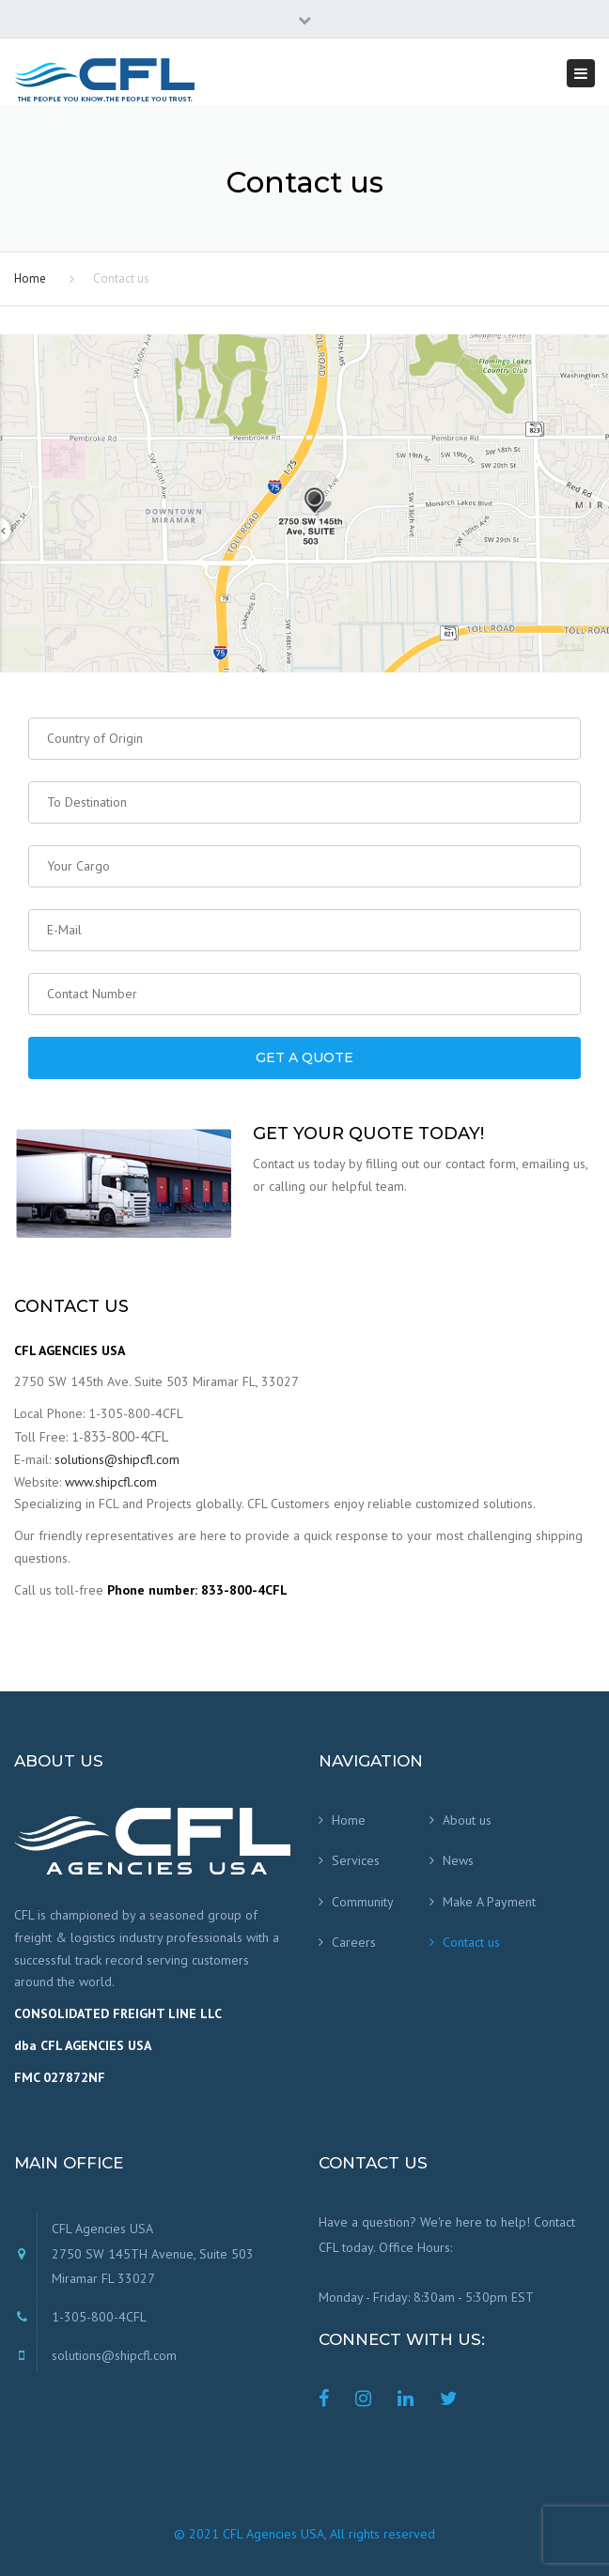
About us (467, 1820)
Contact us (471, 1942)
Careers (354, 1942)
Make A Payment (489, 1901)
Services (356, 1860)
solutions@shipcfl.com (117, 1459)
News (458, 1860)
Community (363, 1901)
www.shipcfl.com (111, 1481)
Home (30, 278)
